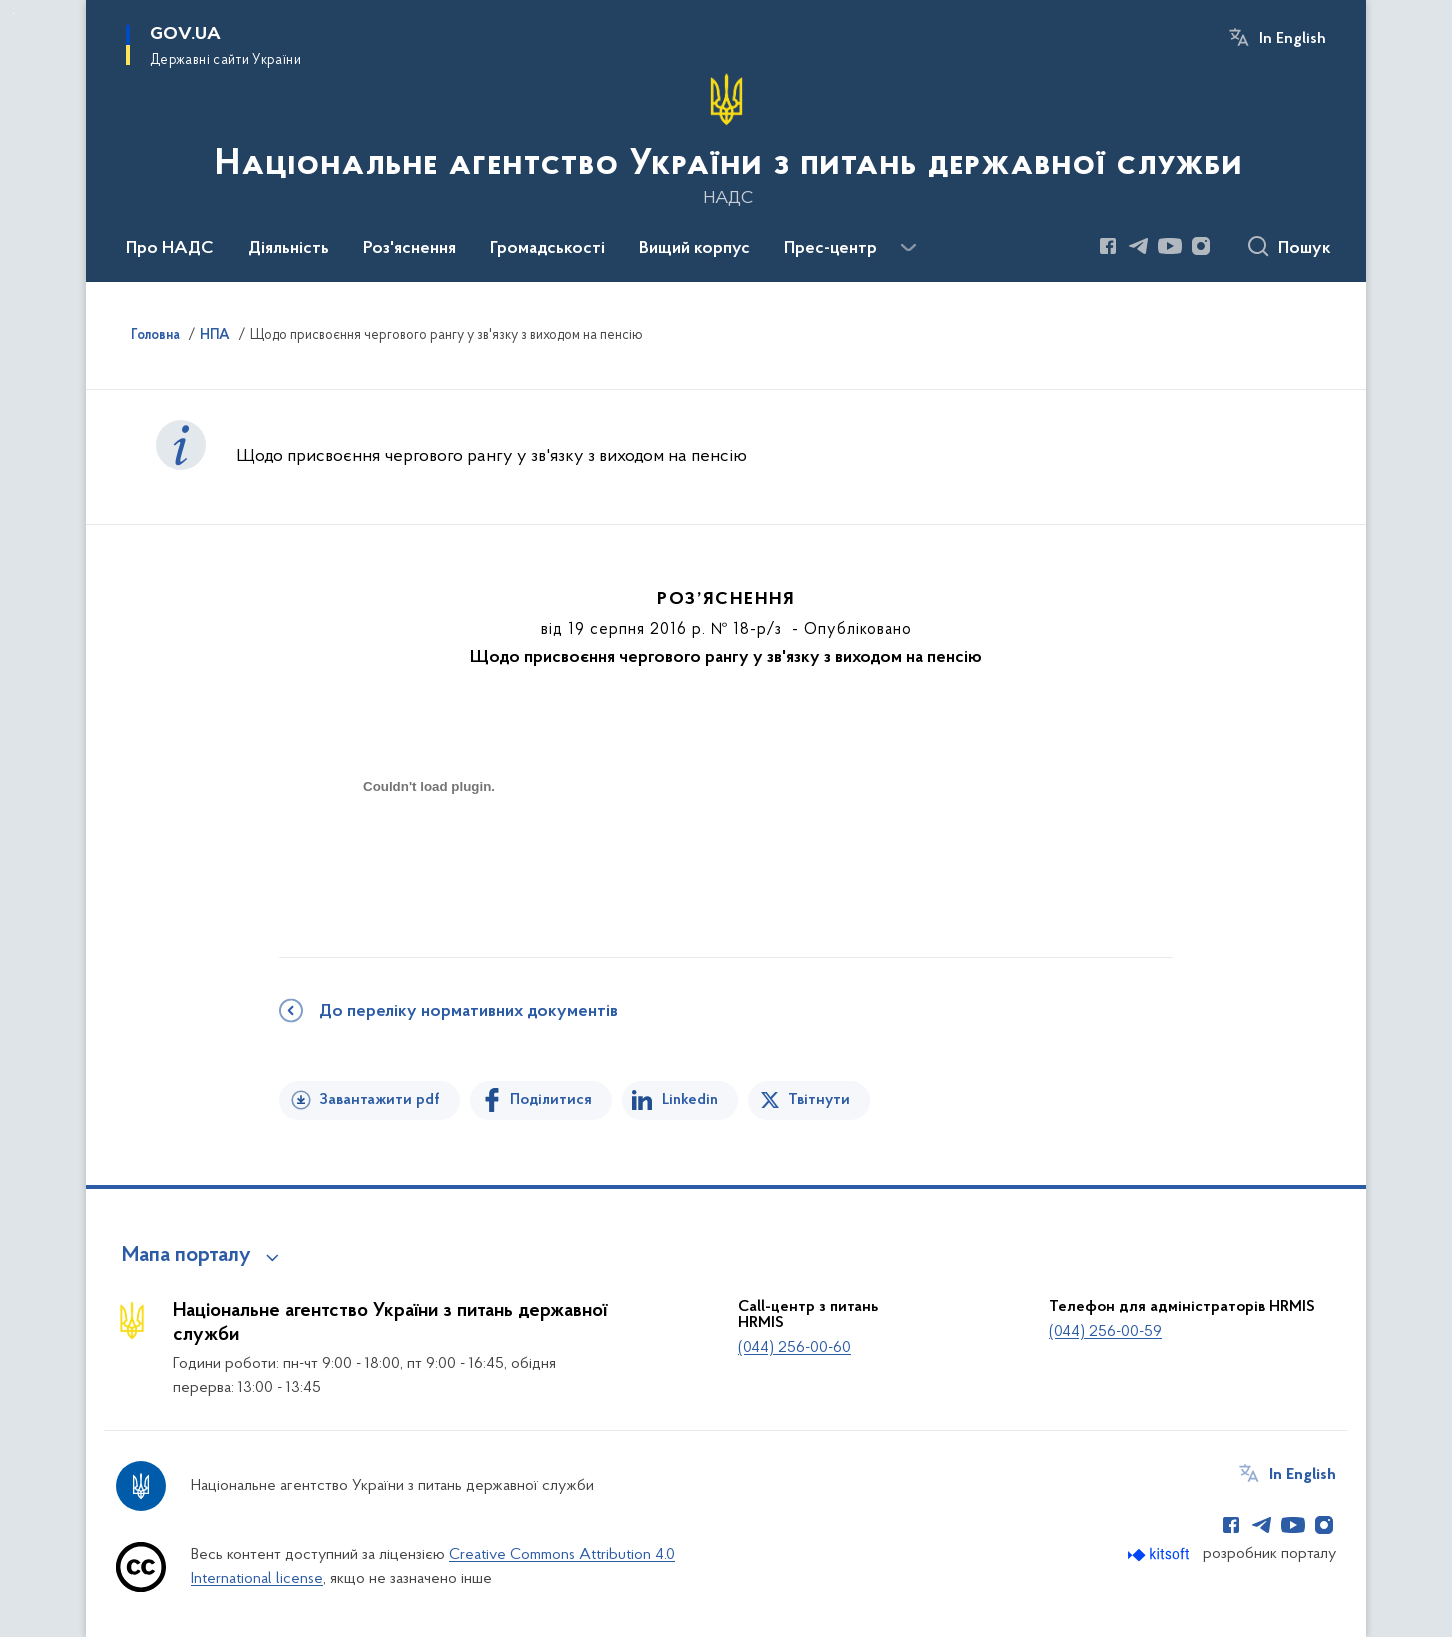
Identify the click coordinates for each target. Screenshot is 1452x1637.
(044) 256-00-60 (794, 1348)
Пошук (1304, 249)
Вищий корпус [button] (694, 249)
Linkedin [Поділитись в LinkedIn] (690, 1100)
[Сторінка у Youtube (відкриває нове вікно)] (1170, 246)
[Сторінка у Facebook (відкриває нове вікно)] (1108, 246)
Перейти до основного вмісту (13, 13)
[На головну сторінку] (726, 139)
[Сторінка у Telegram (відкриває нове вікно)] (1139, 246)
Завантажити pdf (379, 1100)
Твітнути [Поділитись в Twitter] (819, 1100)
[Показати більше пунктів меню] (908, 248)
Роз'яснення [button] (409, 249)
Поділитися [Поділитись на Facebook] (551, 1100)
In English (1292, 39)
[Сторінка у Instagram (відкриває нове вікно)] (1201, 246)
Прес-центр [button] (830, 249)
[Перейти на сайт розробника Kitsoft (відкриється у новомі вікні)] (1160, 1554)
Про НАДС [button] (170, 249)
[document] (429, 857)
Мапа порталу (186, 1256)
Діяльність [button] (288, 249)
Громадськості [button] (547, 249)
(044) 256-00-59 (1105, 1332)
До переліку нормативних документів (468, 1012)
